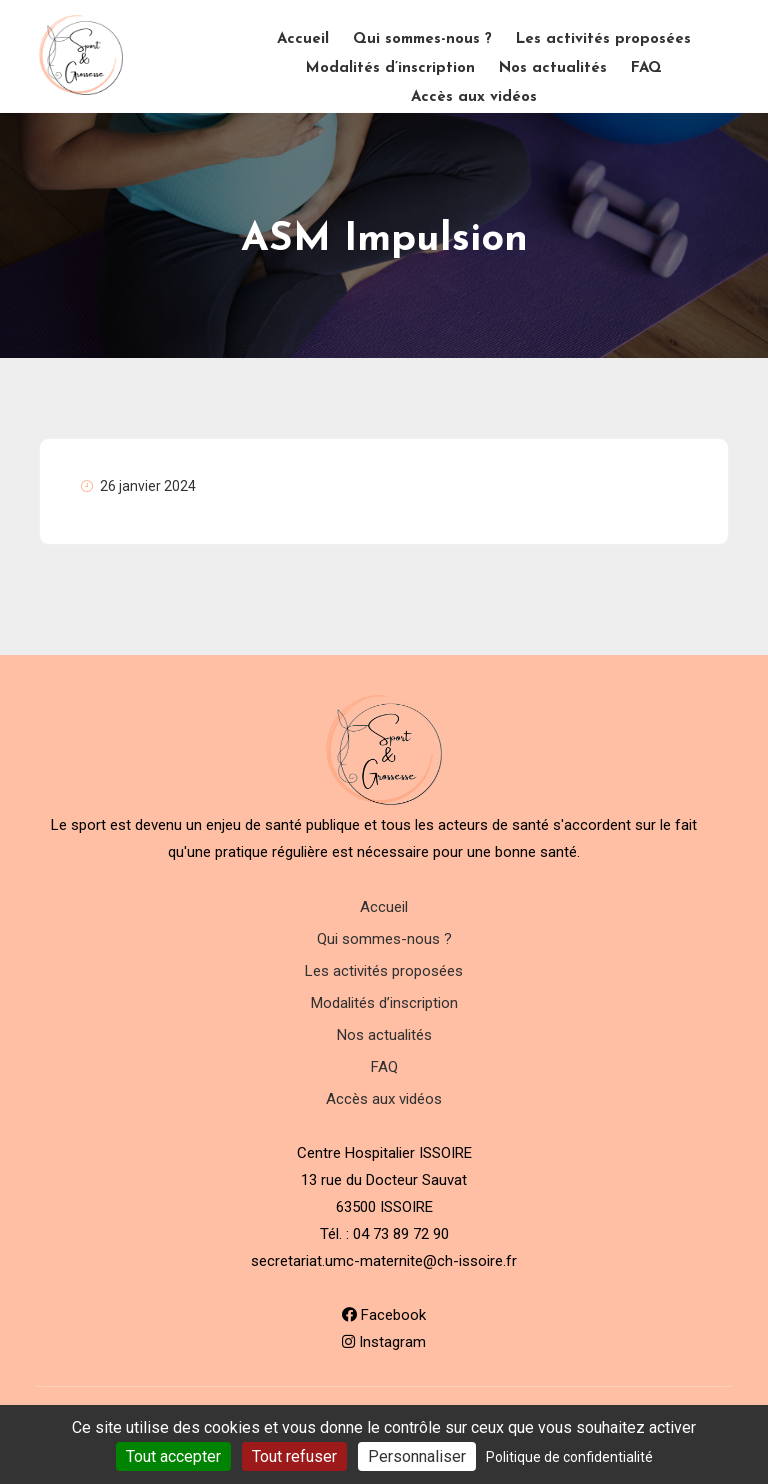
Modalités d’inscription (390, 68)
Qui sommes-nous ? (422, 39)
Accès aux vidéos (474, 97)
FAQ (646, 68)
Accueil (303, 39)
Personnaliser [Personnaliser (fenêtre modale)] (417, 1456)
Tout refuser (294, 1456)
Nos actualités (553, 68)
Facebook (384, 1315)
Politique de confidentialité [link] (569, 1457)
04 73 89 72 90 (401, 1234)
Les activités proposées (603, 39)
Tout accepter (173, 1456)
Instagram (384, 1342)
